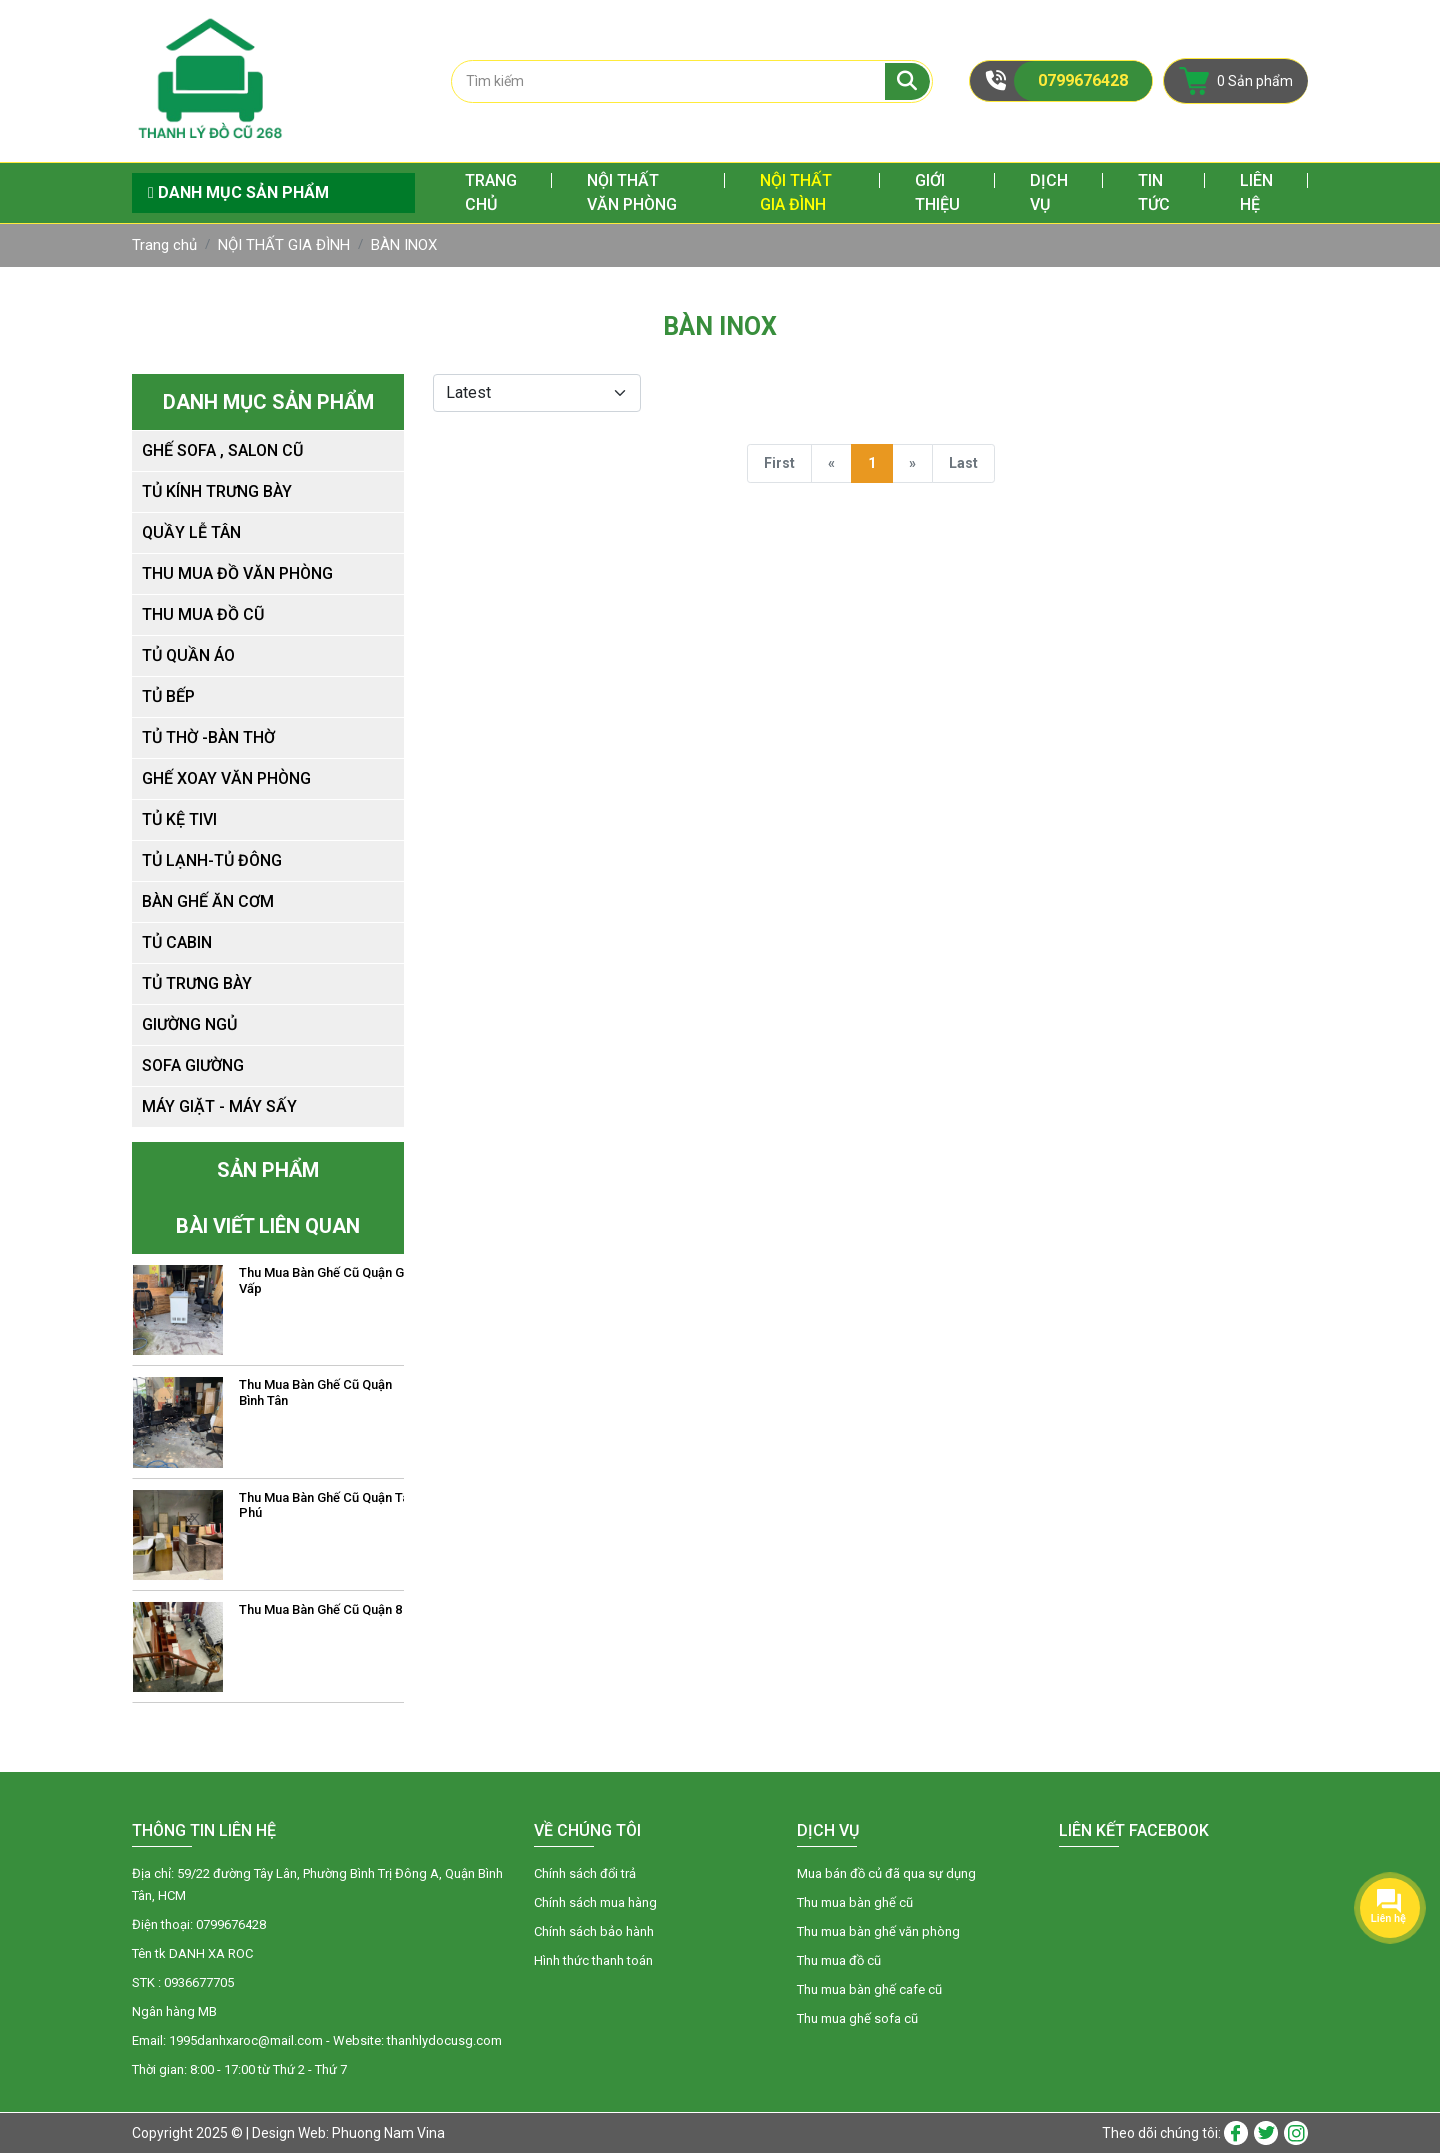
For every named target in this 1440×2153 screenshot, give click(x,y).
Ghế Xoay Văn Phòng (226, 778)
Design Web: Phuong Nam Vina (348, 2133)
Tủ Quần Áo (188, 655)
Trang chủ (491, 192)
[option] (268, 1310)
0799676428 (1083, 80)
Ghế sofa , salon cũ (222, 450)
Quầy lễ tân (191, 532)
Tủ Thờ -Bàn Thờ (208, 737)
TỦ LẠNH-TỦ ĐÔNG (212, 860)
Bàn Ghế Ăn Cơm (208, 901)
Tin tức (1154, 192)
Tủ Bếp (168, 696)
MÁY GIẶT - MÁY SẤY (219, 1106)
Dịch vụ (1049, 192)
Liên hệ (1256, 192)
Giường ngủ (189, 1024)
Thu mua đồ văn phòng (237, 573)
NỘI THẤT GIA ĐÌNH (796, 192)
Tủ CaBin (177, 942)
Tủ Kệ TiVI (179, 819)
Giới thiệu (937, 192)
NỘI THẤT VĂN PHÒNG (632, 192)
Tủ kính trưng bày (217, 491)
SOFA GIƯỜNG (193, 1065)
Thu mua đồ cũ (203, 614)
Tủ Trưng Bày (197, 983)
